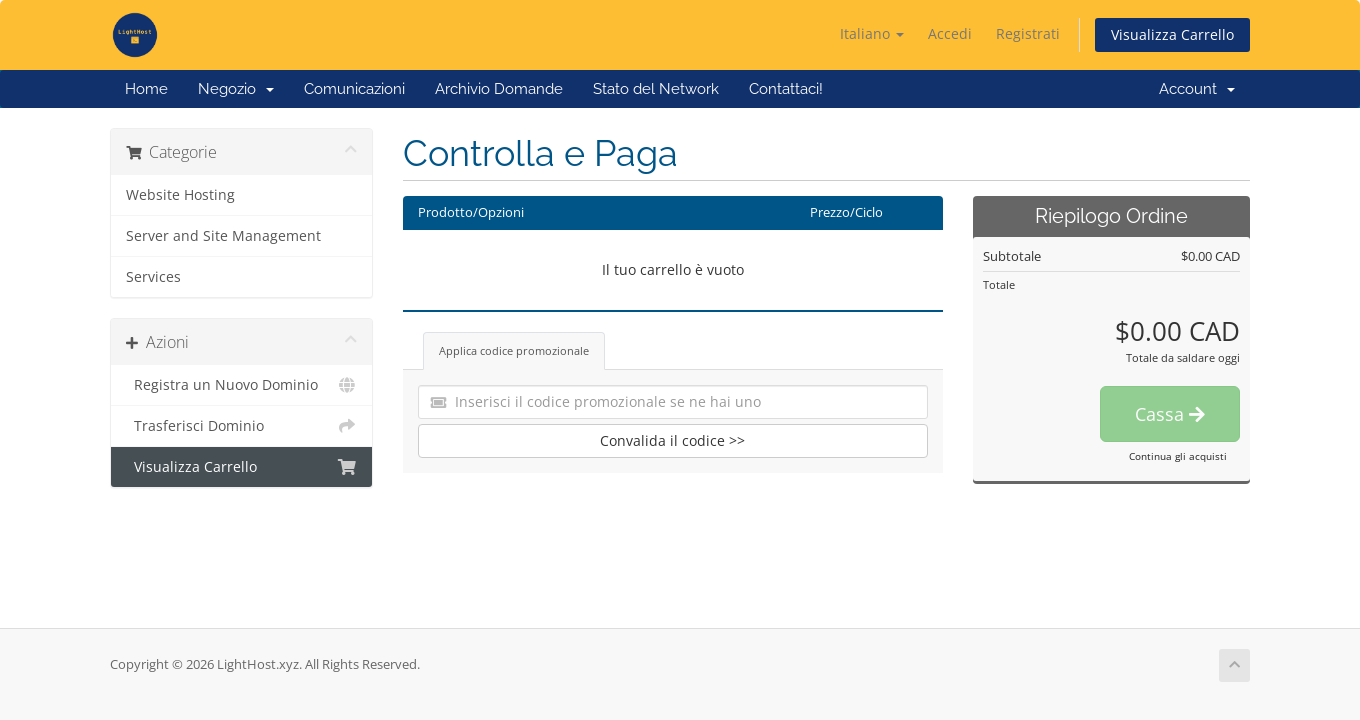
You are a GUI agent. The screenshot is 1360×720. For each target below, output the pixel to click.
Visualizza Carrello (1172, 34)
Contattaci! (786, 89)
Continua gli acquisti (1178, 456)
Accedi (950, 33)
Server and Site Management (223, 236)
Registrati (1028, 33)
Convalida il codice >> (672, 440)
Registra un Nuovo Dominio (241, 385)
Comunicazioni (354, 89)
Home (146, 89)
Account (1197, 89)
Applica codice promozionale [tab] (514, 350)
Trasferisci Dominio (241, 426)
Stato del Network (656, 89)
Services (153, 277)
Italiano (872, 33)
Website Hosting (180, 195)
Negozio (236, 89)
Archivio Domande (499, 89)
